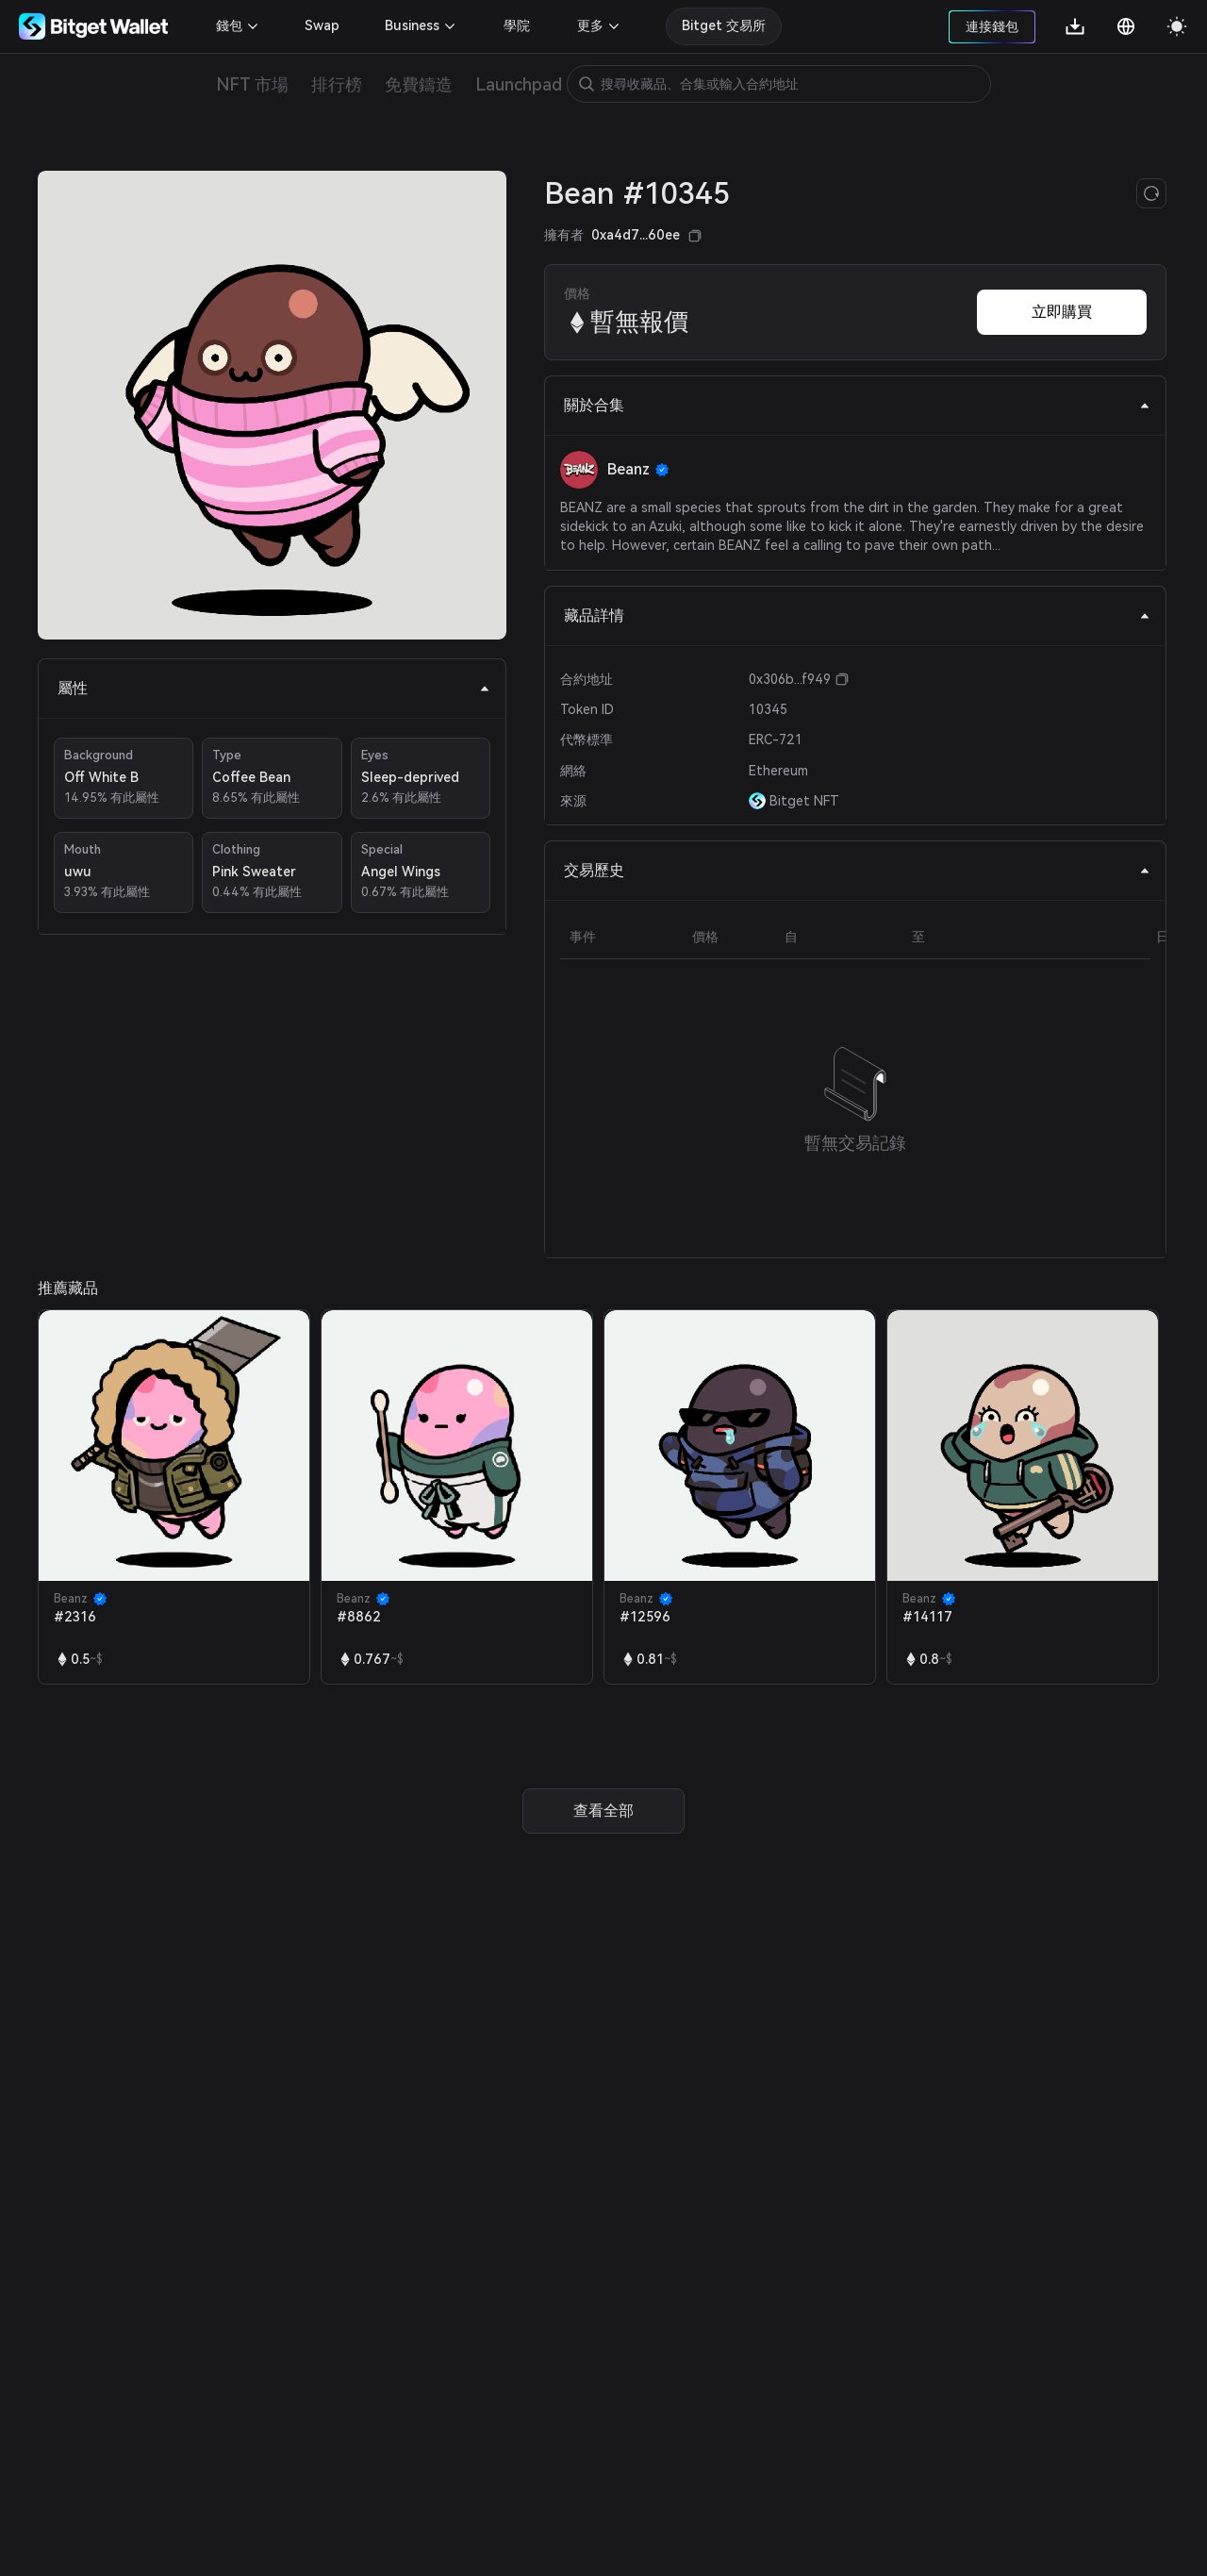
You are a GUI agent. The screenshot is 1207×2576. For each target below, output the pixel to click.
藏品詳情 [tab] (857, 615)
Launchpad (518, 84)
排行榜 (336, 84)
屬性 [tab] (274, 688)
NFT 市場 (252, 84)
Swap (322, 25)
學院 (517, 25)
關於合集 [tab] (857, 405)
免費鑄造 (419, 84)
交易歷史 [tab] (857, 870)
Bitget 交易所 (724, 25)
